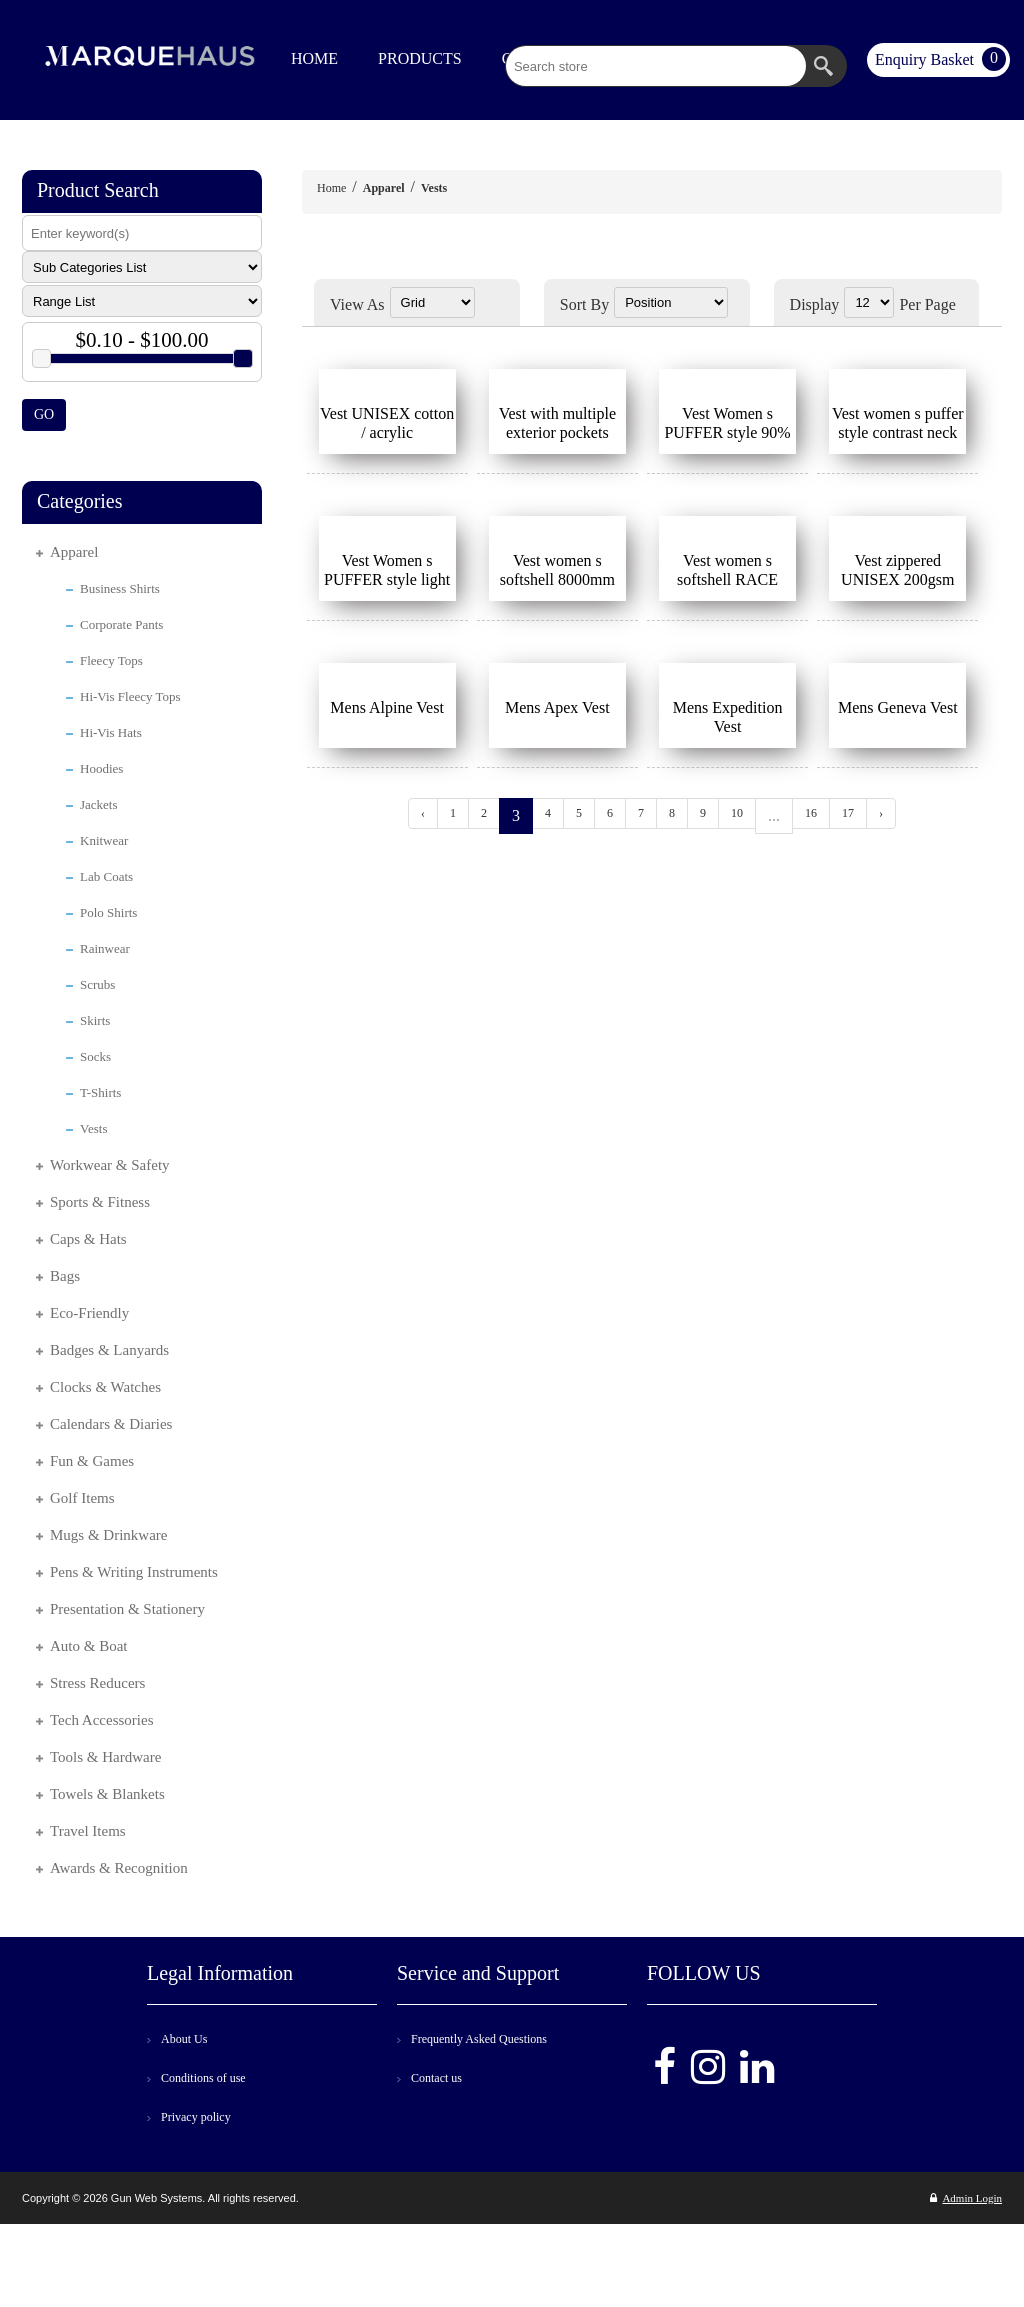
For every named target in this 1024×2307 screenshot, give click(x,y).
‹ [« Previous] (423, 813)
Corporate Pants (121, 624)
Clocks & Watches (105, 1387)
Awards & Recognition (119, 1868)
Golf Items (82, 1498)
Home (331, 188)
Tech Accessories (102, 1720)
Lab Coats (106, 876)
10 (737, 813)
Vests (93, 1128)
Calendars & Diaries (111, 1424)
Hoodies (101, 768)
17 (848, 813)
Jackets (99, 804)
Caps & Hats (88, 1239)
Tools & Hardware (105, 1757)
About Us (184, 2039)
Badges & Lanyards (109, 1350)
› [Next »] (881, 813)
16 (811, 813)
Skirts (95, 1020)
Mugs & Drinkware (108, 1535)
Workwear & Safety (110, 1165)
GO (44, 414)
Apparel (74, 552)
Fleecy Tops (111, 660)
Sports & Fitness (100, 1202)
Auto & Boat (89, 1646)
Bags (65, 1276)
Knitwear (104, 840)
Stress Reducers (97, 1683)
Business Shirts (120, 588)
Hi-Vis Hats (111, 732)
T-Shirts (100, 1092)
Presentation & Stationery (127, 1609)
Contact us (436, 2078)
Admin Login (966, 2198)
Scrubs (97, 984)
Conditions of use (203, 2078)
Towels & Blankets (107, 1794)
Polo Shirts (108, 912)
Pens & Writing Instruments (134, 1572)
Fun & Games (92, 1461)
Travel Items (88, 1831)
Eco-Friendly (89, 1313)
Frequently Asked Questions (479, 2039)
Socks (95, 1056)
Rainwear (105, 948)
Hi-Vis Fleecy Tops (130, 696)
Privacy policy (196, 2117)
